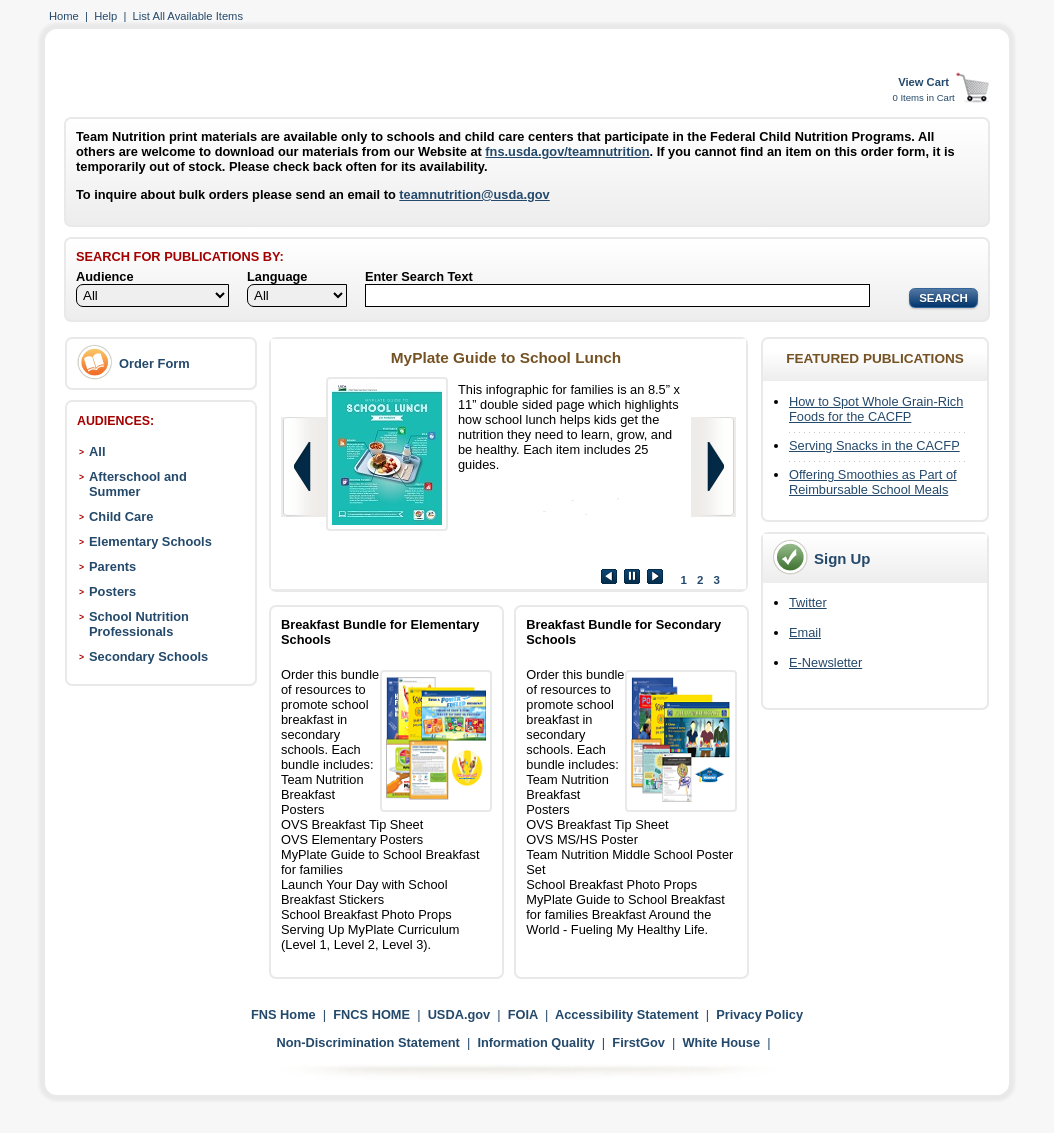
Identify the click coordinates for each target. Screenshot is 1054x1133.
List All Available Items (188, 16)
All (97, 451)
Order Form (154, 363)
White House (722, 1042)
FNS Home (283, 1014)
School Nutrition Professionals (139, 624)
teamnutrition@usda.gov (474, 194)
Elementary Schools (150, 541)
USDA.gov (459, 1014)
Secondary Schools (148, 656)
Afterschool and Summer (138, 484)
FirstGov (638, 1042)
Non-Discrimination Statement (367, 1042)
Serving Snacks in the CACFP (874, 445)
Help (105, 16)
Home (64, 16)
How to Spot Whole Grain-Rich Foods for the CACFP (876, 409)
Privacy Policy (759, 1014)
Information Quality (535, 1042)
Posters (112, 591)
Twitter (808, 602)
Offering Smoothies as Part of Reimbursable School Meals (873, 482)
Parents (112, 566)
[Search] (617, 295)
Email (805, 632)
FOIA (523, 1014)
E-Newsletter (825, 662)
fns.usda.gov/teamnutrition (567, 151)
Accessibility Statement (627, 1014)
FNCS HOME (371, 1014)
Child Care (121, 516)
